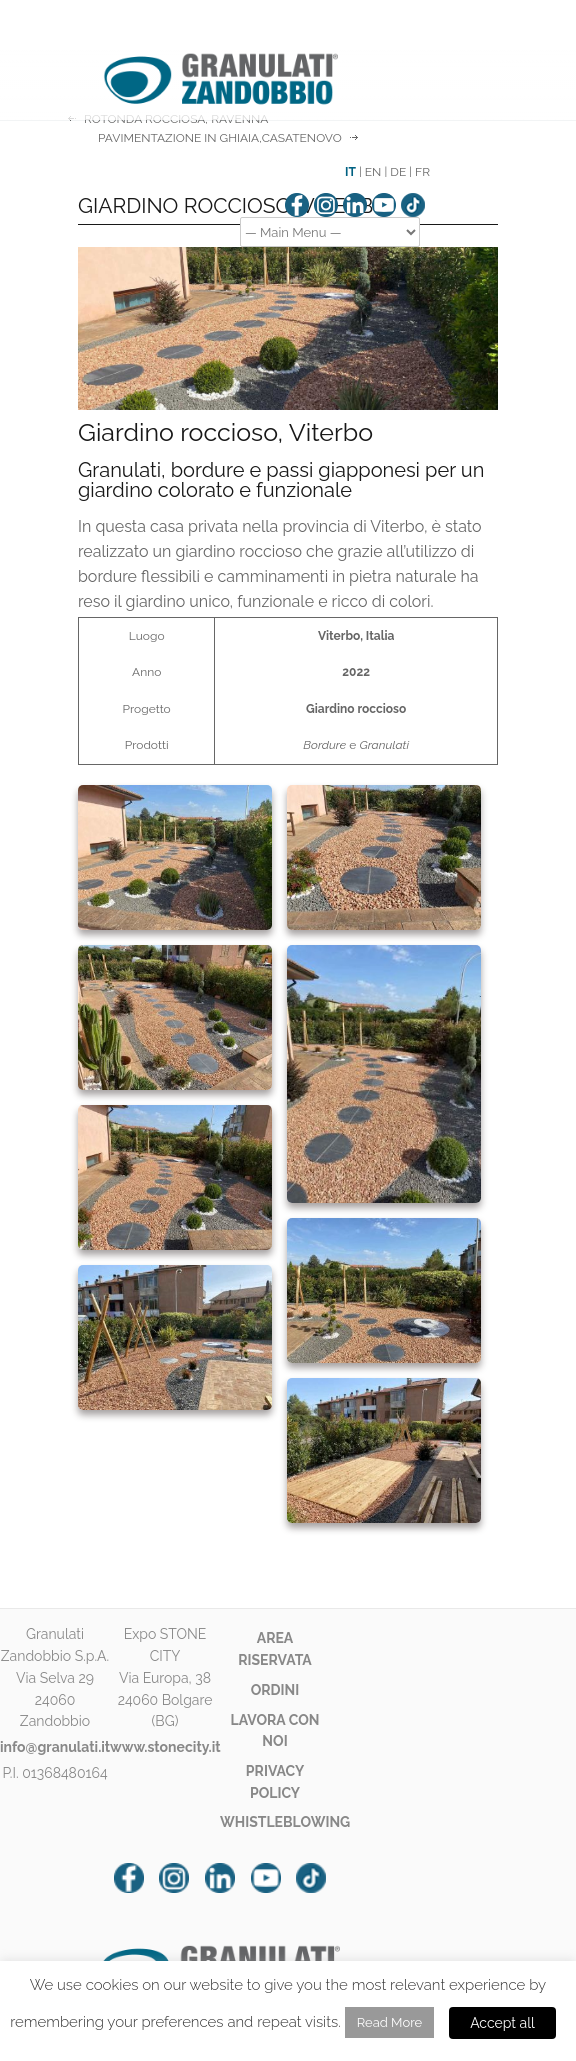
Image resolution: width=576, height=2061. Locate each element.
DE (398, 172)
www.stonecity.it (165, 1747)
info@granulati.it (55, 1747)
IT (350, 172)
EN (373, 172)
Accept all (502, 2023)
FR (422, 172)
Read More (389, 2022)
